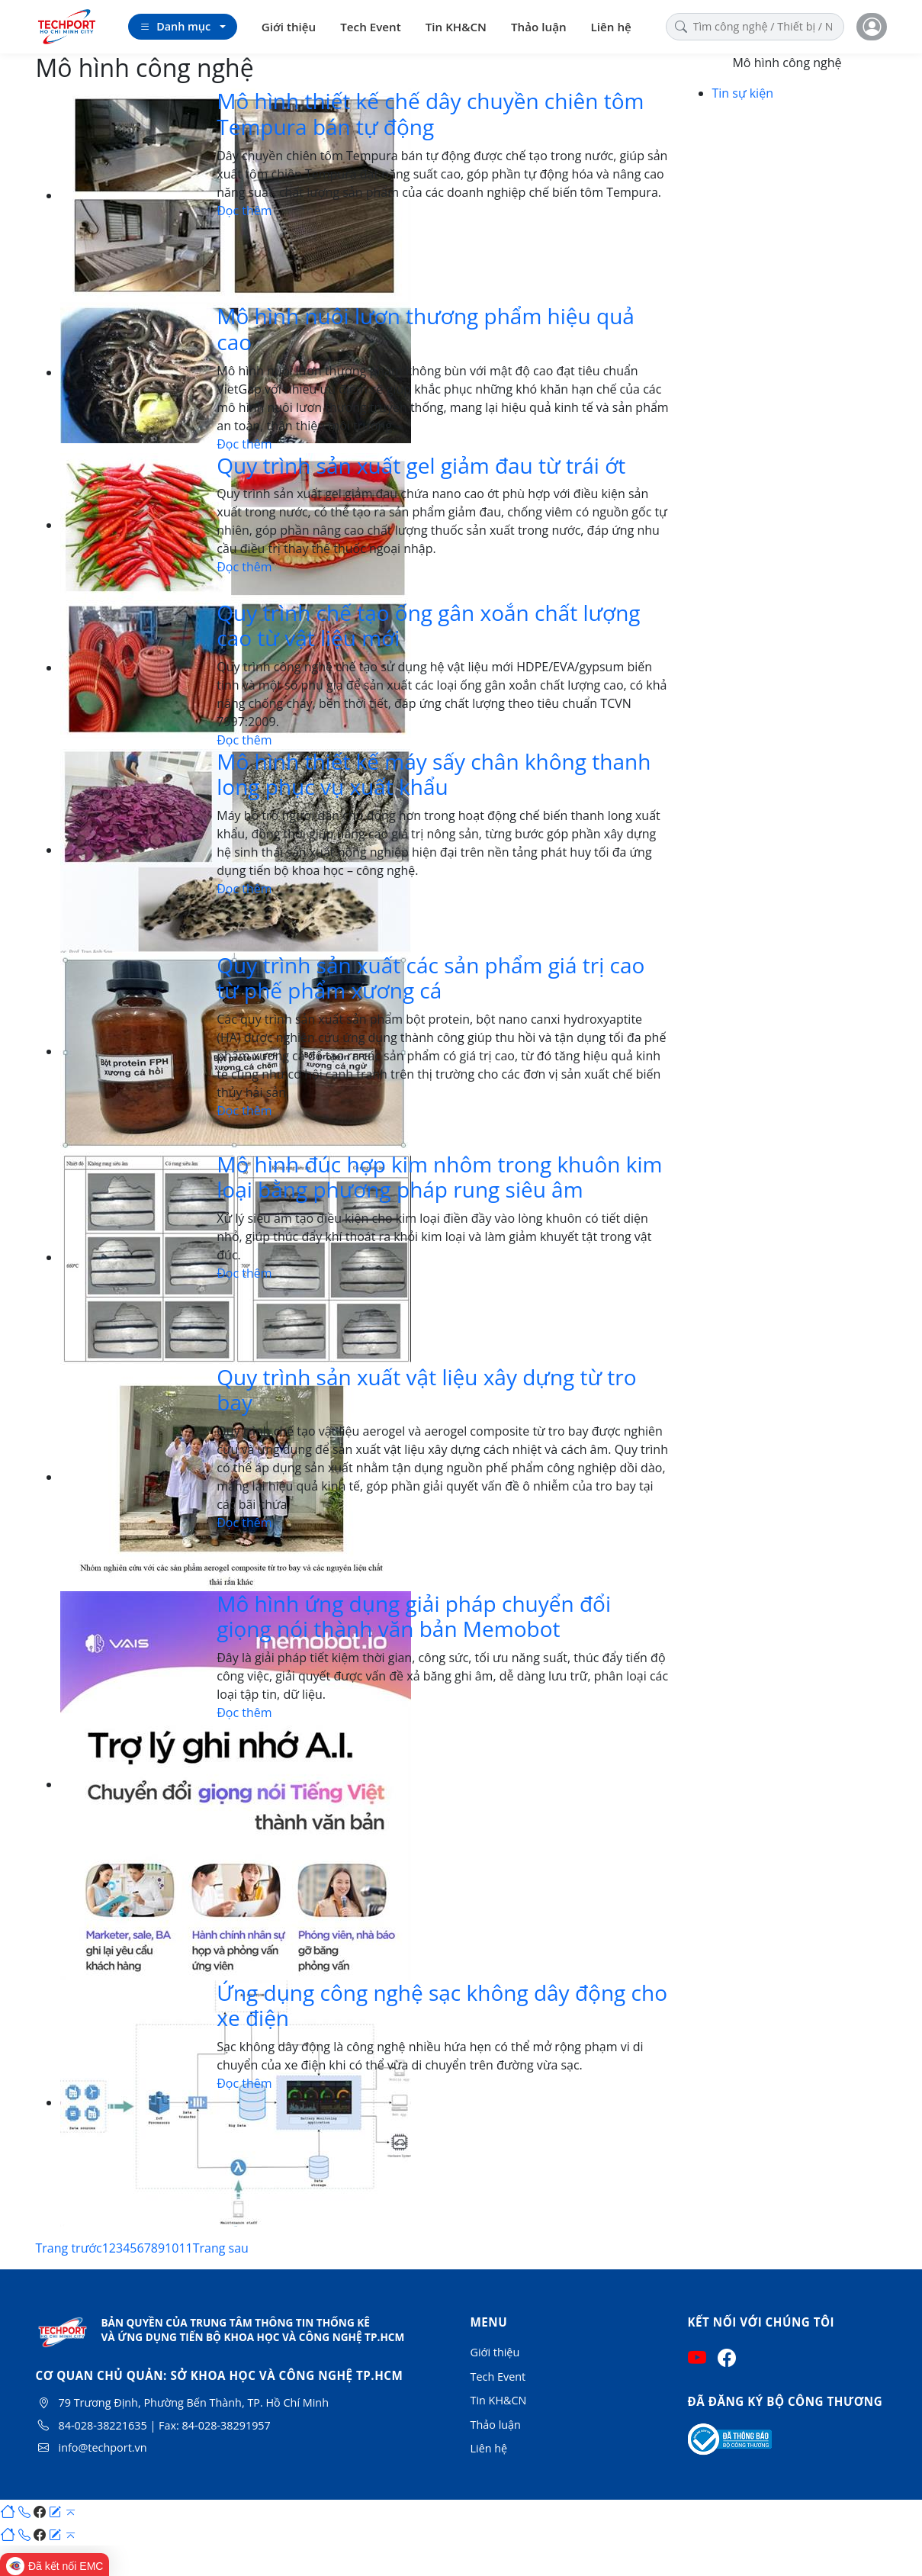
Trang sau (221, 2248)
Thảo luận (539, 26)
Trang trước (69, 2248)
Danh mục (175, 26)
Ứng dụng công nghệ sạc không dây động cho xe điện (442, 2005)
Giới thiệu (289, 26)
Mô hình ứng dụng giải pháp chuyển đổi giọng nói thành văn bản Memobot (414, 1616)
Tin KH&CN (456, 26)
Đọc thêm (244, 210)
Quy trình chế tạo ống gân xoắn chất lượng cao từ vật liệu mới (428, 625)
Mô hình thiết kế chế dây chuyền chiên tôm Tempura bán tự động (430, 113)
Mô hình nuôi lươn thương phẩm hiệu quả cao (425, 328)
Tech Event (370, 26)
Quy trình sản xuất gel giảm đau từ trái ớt (421, 465)
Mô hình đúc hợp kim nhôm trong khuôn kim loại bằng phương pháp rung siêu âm (439, 1177)
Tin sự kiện (742, 93)
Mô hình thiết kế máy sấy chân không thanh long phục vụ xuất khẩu (434, 774)
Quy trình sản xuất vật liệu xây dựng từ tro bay (426, 1389)
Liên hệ (611, 26)
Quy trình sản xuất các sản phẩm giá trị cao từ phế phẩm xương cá (430, 977)
